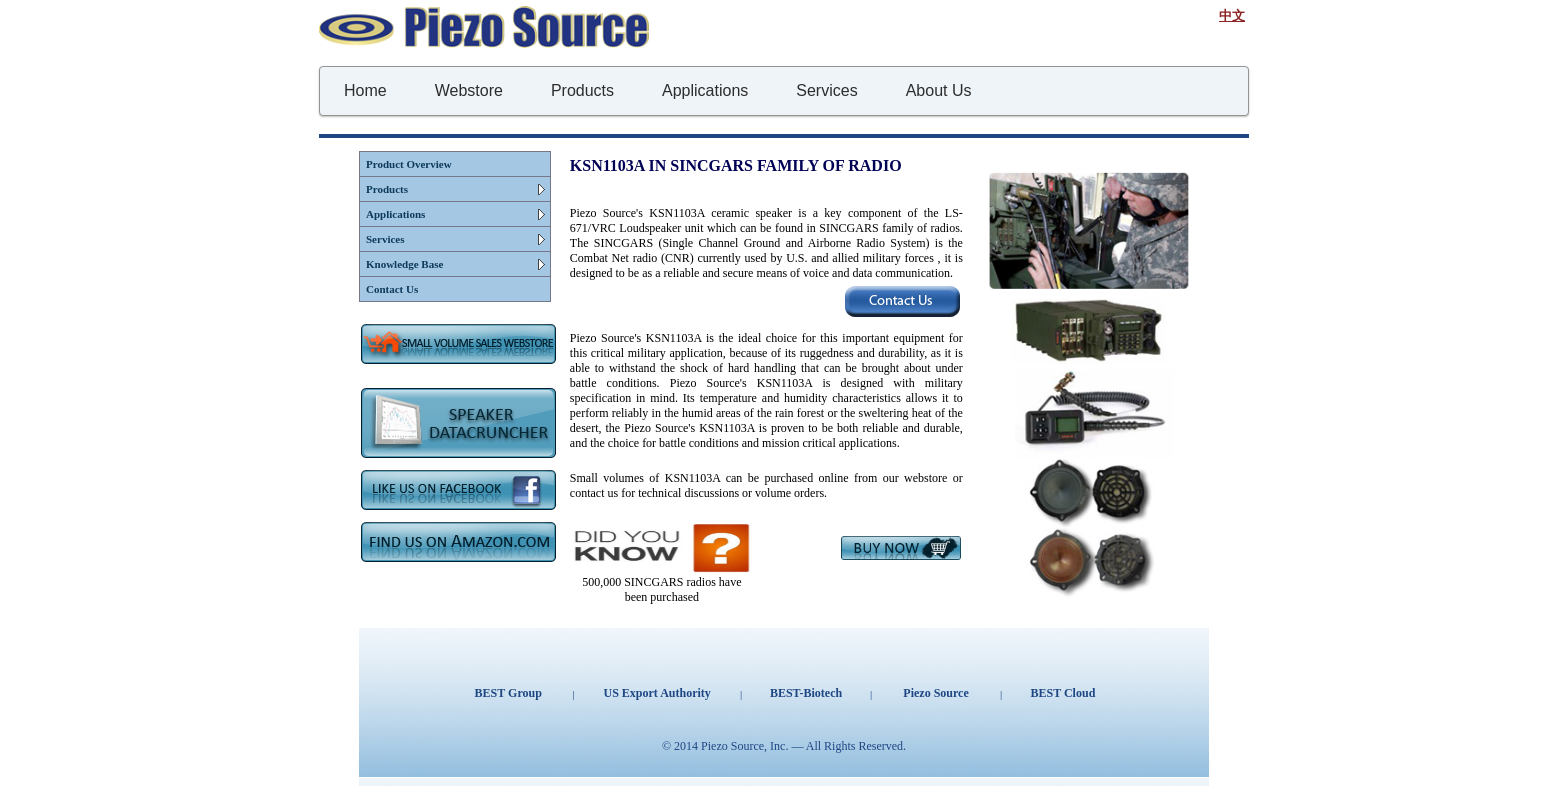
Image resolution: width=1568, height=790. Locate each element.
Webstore (469, 90)
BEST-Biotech (806, 693)
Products (387, 189)
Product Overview (409, 164)
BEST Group (508, 693)
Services (385, 239)
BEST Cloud (1062, 693)
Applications (395, 214)
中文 (1232, 15)
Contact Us (392, 289)
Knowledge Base (404, 264)
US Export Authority (656, 693)
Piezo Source (935, 693)
